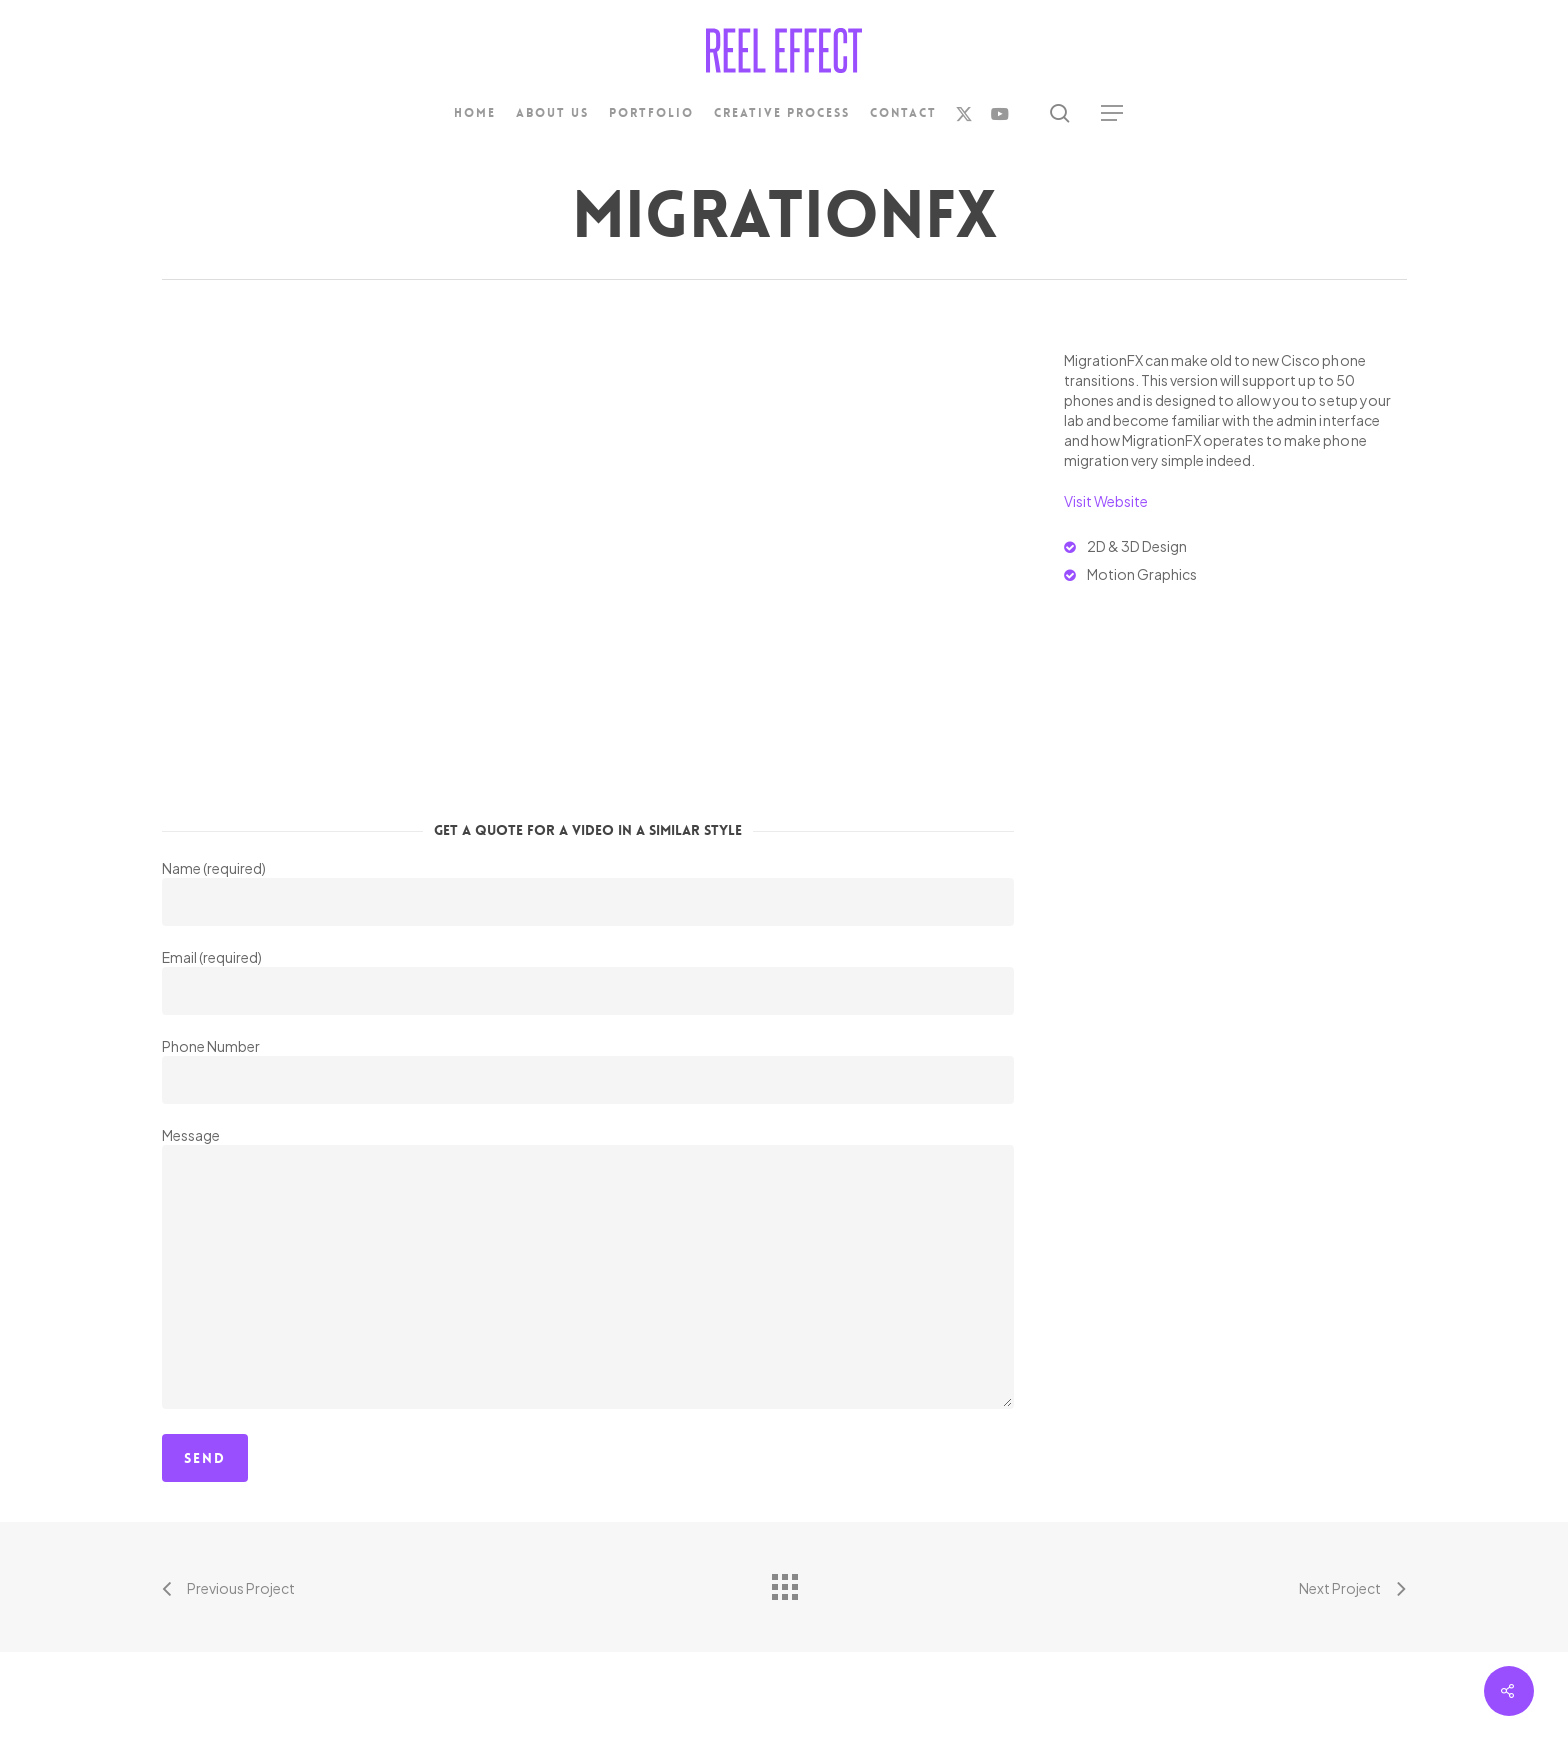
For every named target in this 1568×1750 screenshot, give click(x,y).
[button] (1113, 113)
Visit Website (1106, 501)
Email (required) (588, 981)
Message (588, 1269)
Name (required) (588, 892)
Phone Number (588, 1070)
